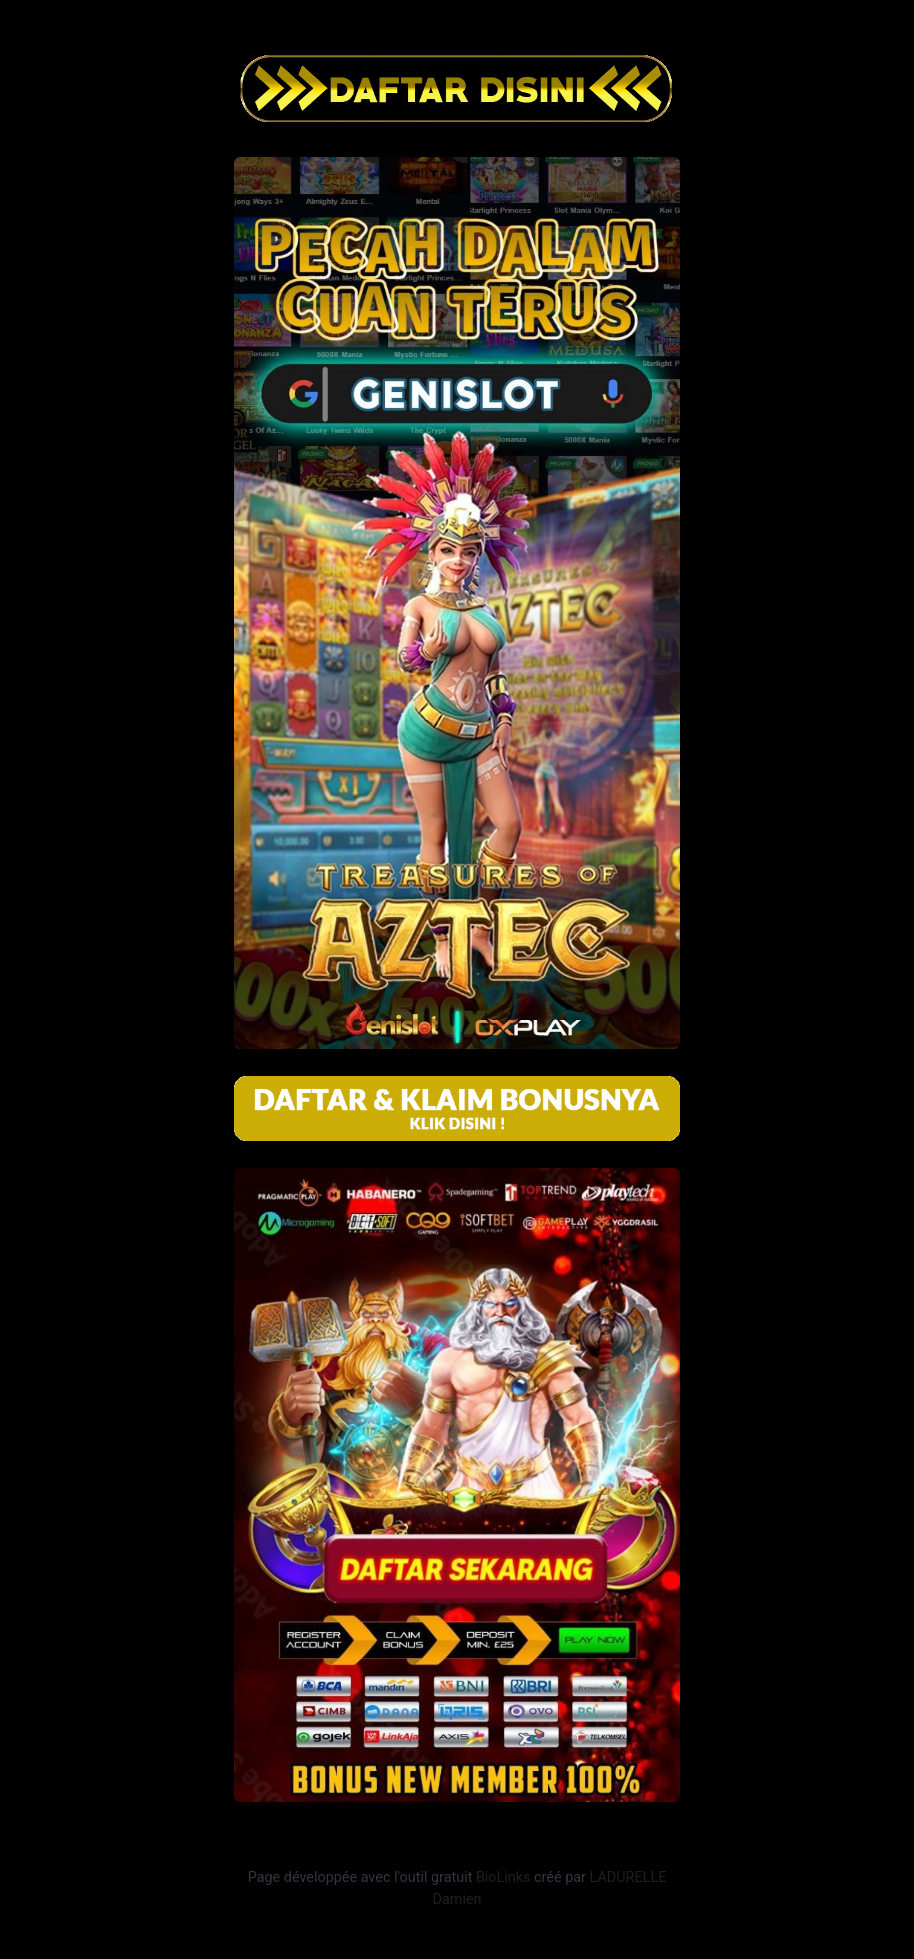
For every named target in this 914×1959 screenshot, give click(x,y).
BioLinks (503, 1877)
